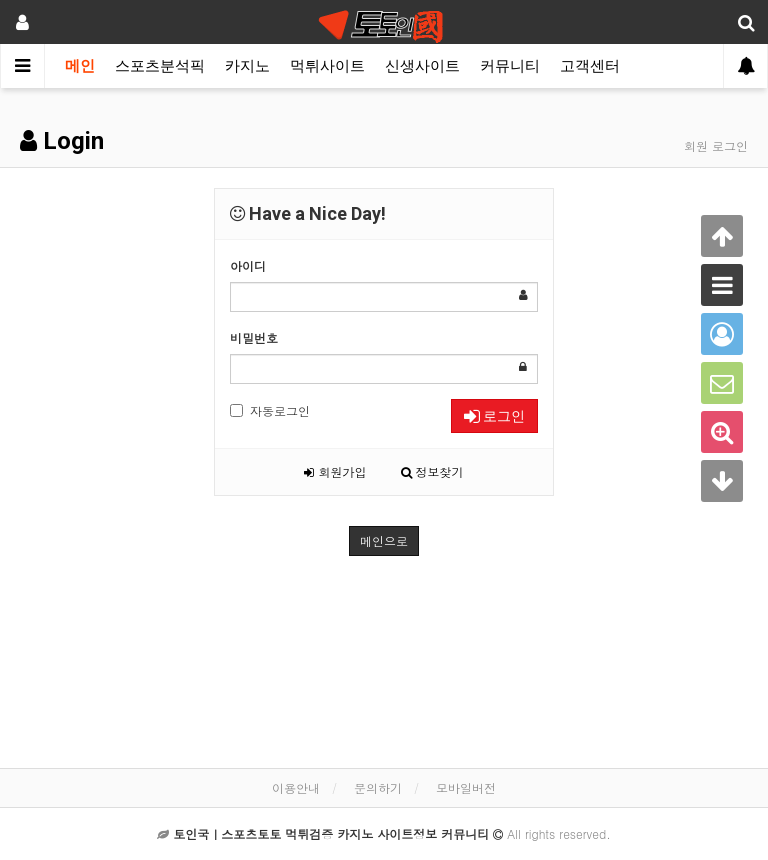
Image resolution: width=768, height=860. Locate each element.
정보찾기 (432, 471)
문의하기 (378, 787)
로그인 (494, 416)
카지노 (247, 66)
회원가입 (335, 471)
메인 (80, 66)
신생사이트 (422, 66)
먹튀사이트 (327, 66)
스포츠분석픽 (160, 66)
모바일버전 (466, 787)
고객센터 (590, 66)
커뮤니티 (510, 66)
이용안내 (296, 787)
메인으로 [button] (384, 540)
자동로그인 (270, 410)
